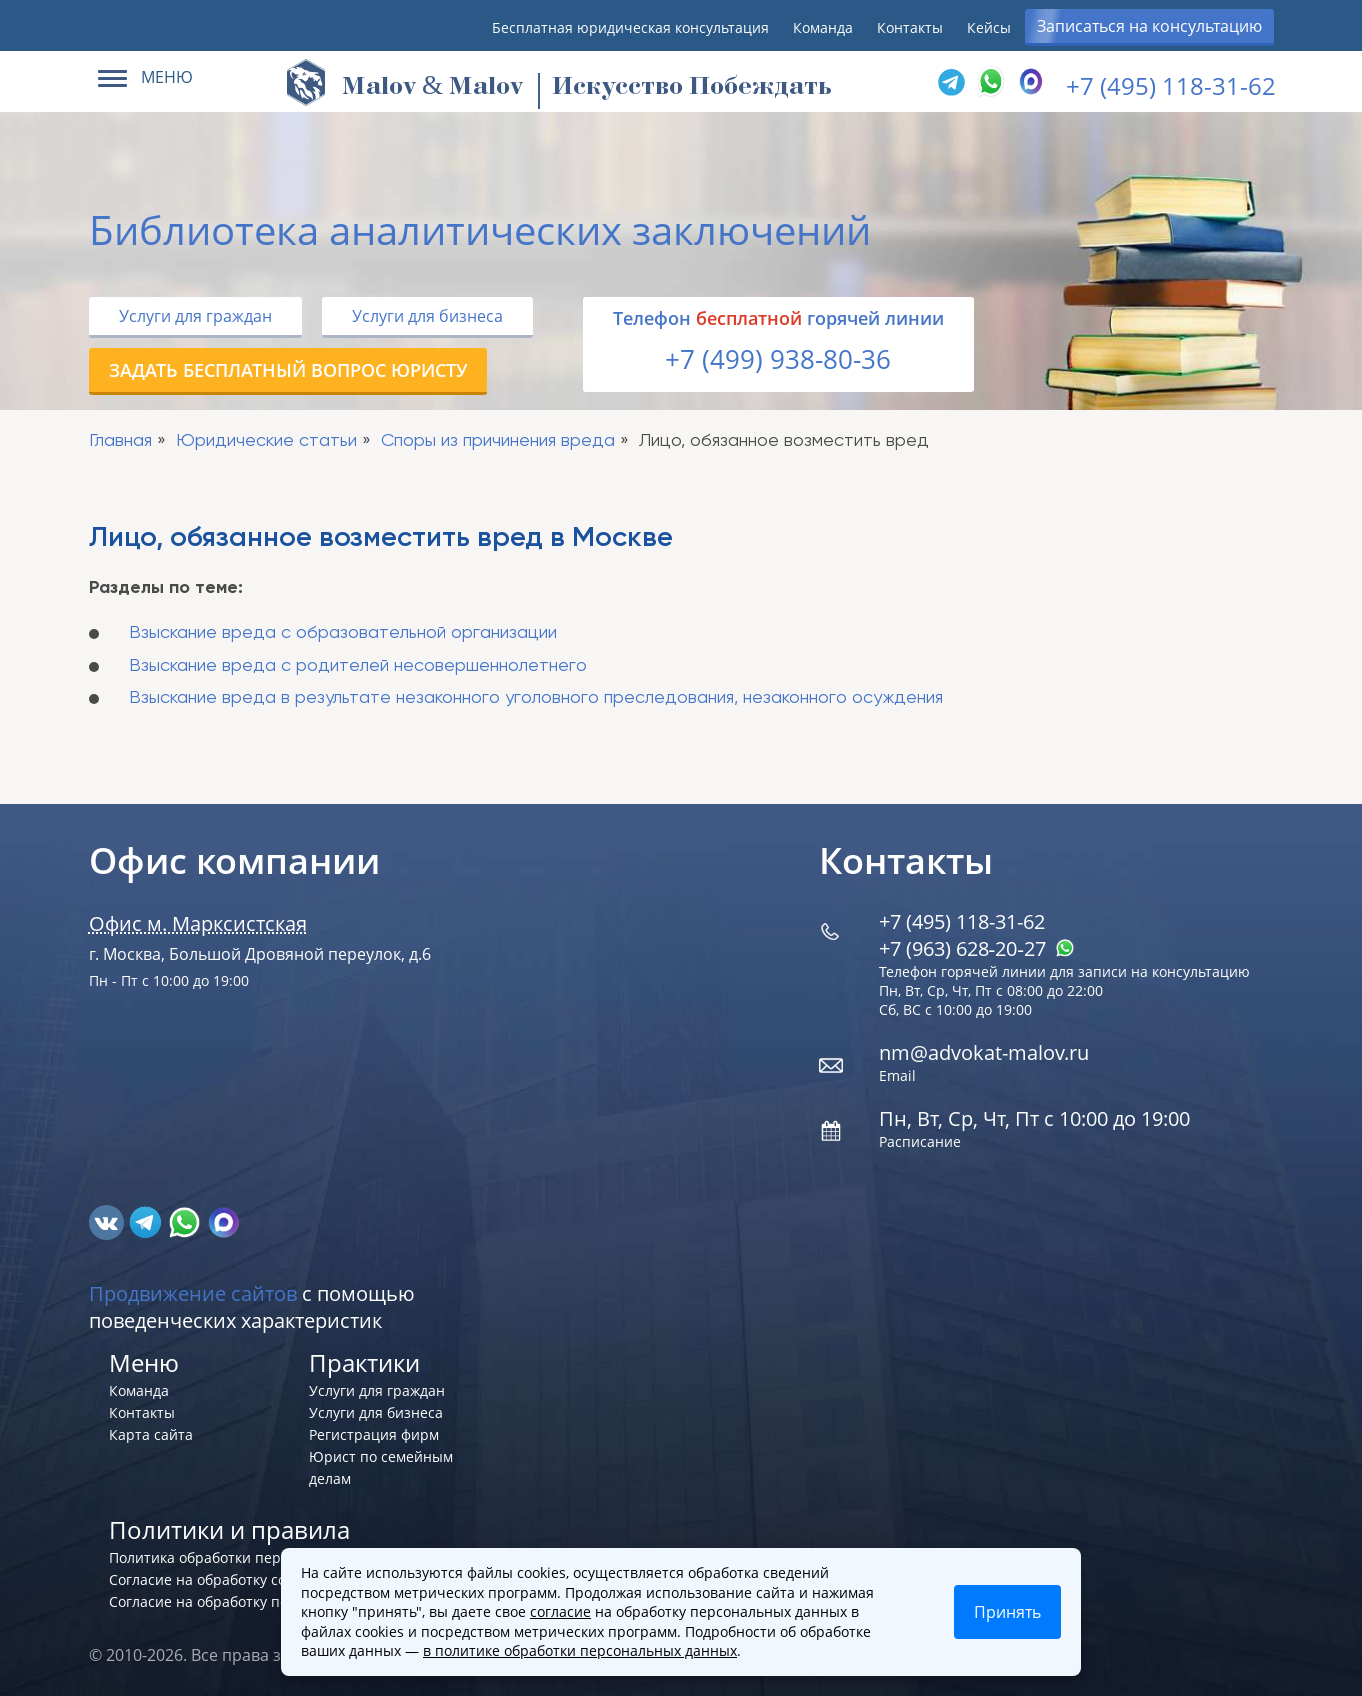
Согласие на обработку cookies (214, 1579)
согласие (560, 1611)
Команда (823, 27)
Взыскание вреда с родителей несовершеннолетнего (358, 666)
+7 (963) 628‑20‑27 (977, 948)
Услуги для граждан (195, 316)
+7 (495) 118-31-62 (1171, 85)
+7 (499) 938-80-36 (778, 359)
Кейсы (989, 27)
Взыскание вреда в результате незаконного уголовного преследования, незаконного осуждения (536, 698)
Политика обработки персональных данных (260, 1557)
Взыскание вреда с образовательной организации (343, 633)
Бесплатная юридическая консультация (630, 27)
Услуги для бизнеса (427, 316)
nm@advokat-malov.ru (984, 1052)
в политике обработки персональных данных (580, 1650)
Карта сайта (151, 1434)
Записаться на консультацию (1149, 26)
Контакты (910, 27)
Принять (1007, 1612)
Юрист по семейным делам (381, 1467)
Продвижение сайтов (193, 1293)
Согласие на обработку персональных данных (268, 1601)
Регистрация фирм (374, 1434)
